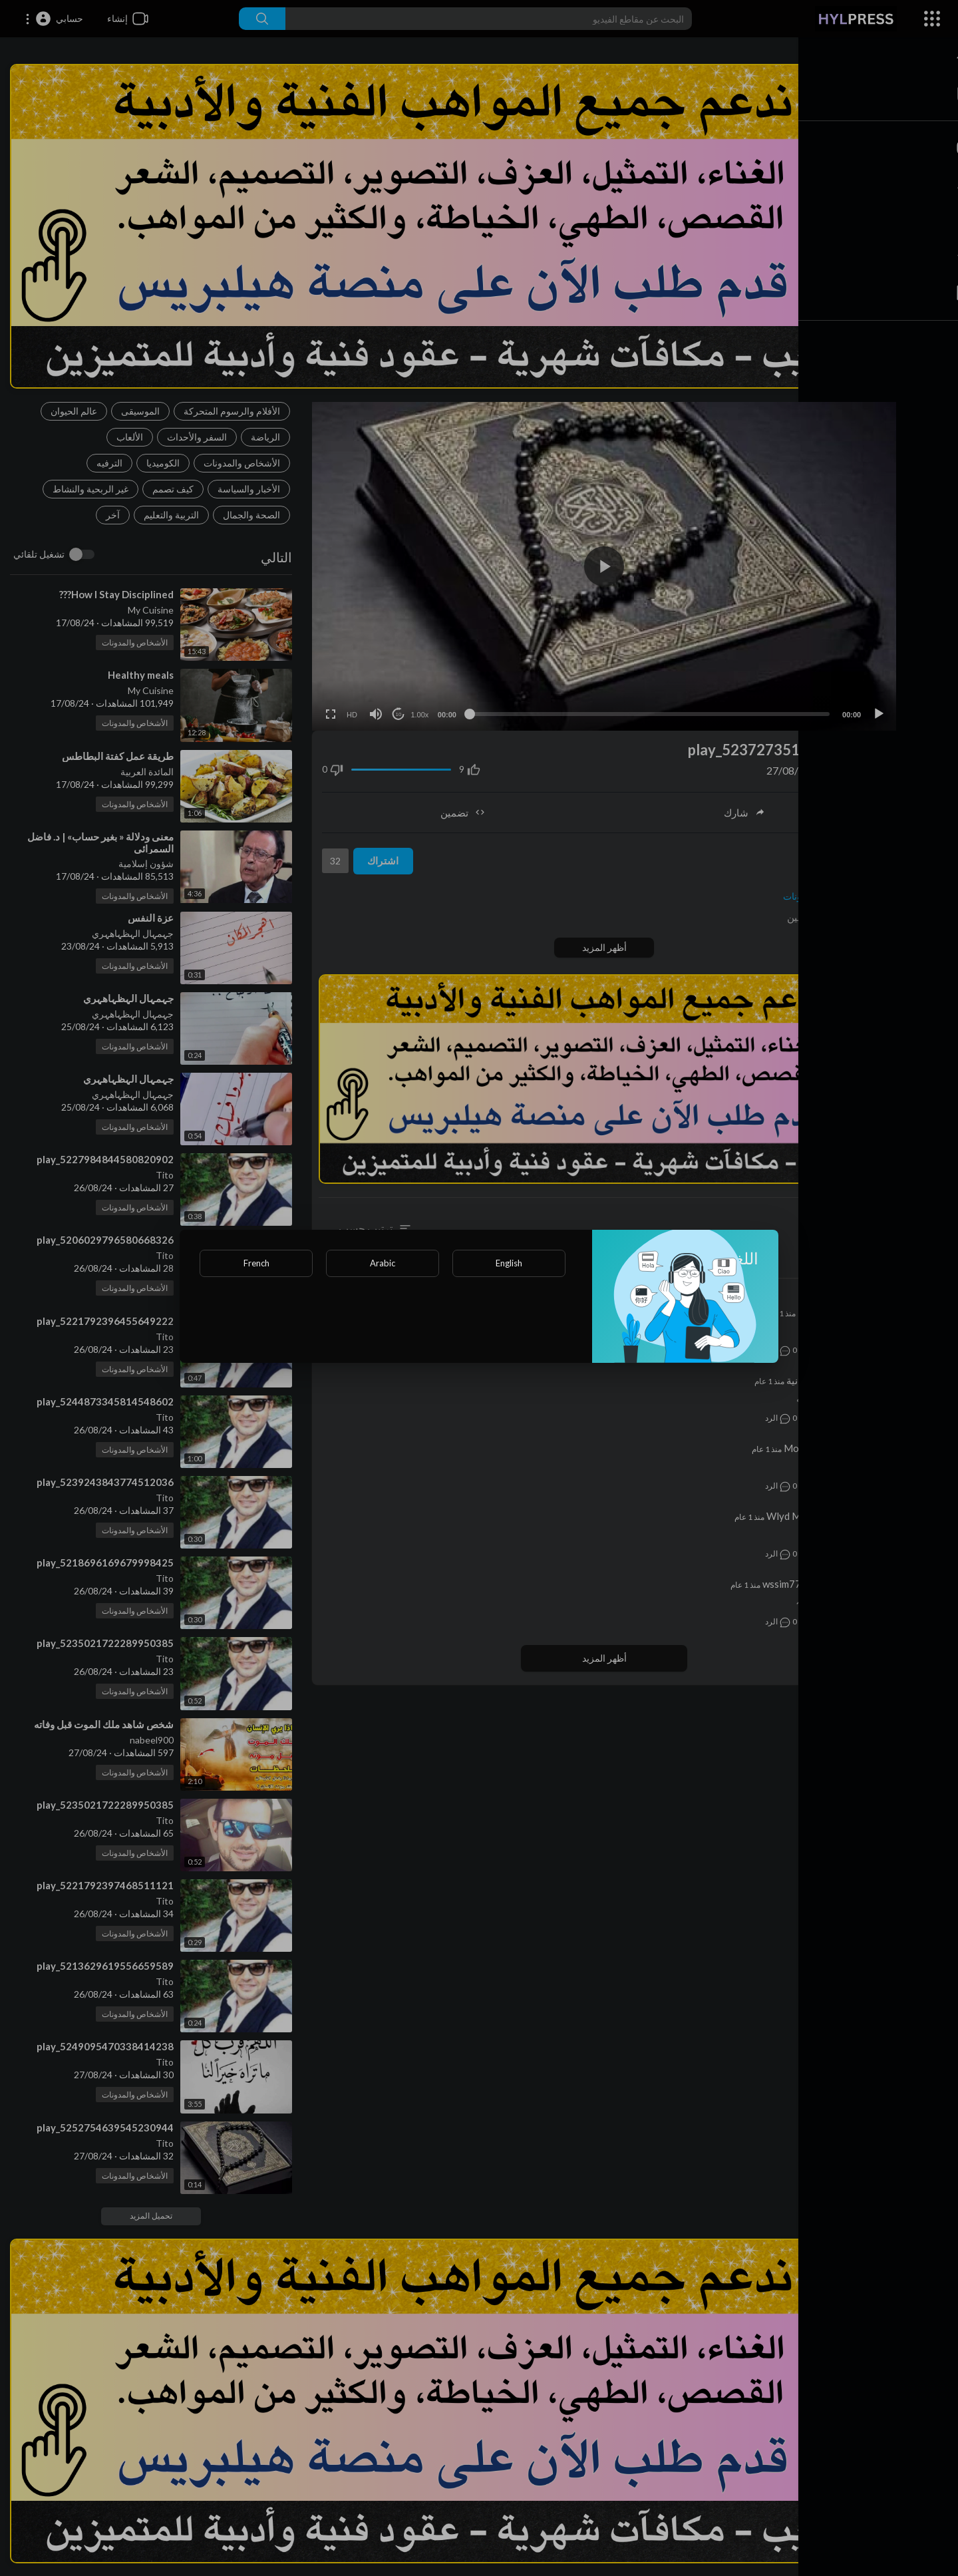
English (509, 1263)
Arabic (382, 1263)
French (256, 1263)
